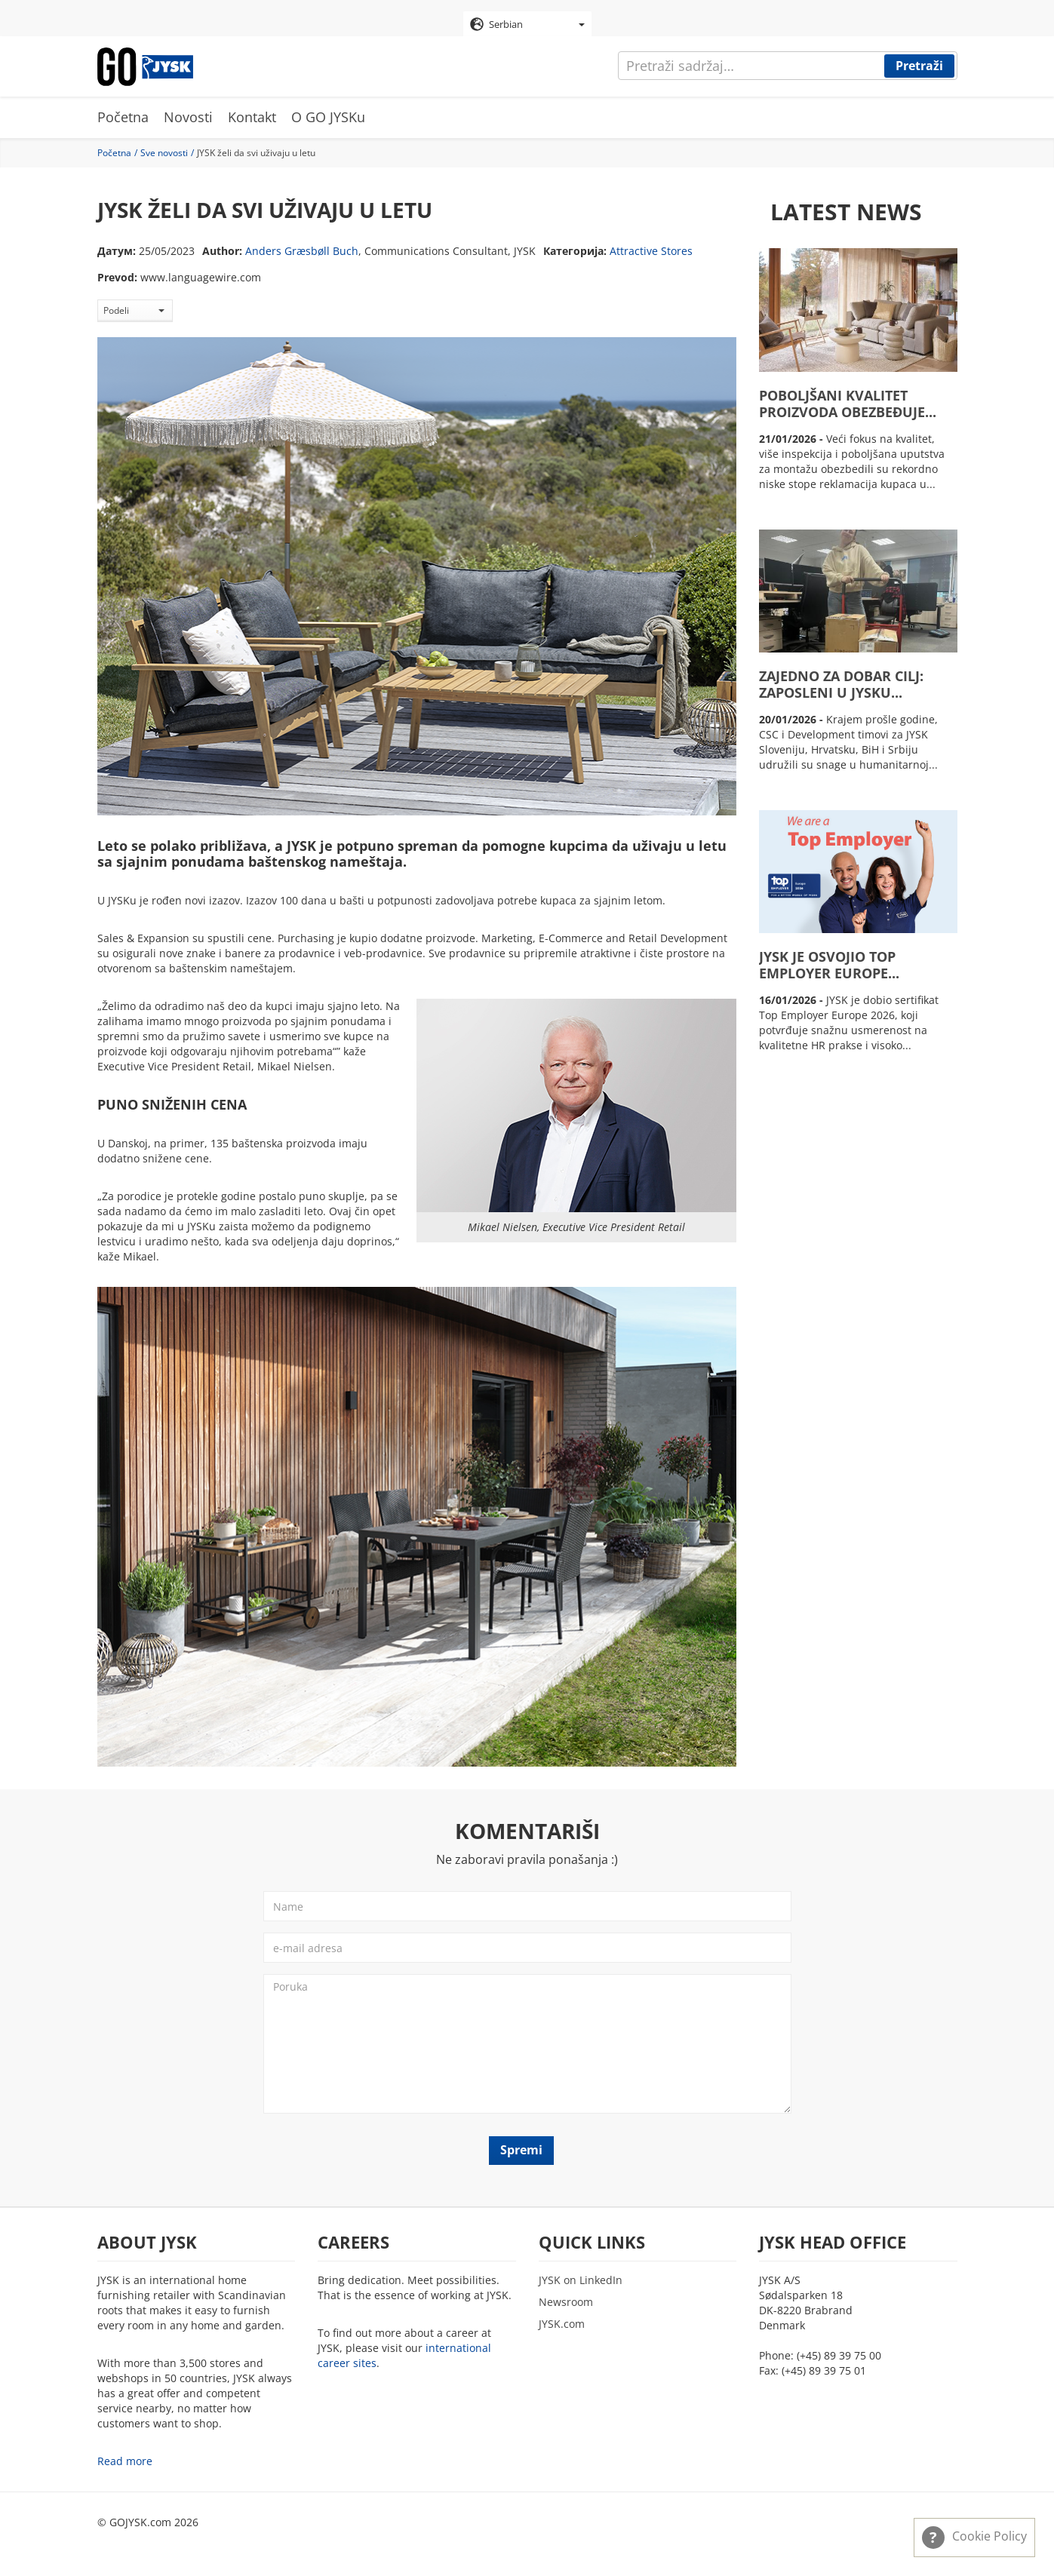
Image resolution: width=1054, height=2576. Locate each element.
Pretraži (919, 65)
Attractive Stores (651, 251)
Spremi (521, 2150)
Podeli (133, 310)
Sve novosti (164, 152)
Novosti (188, 117)
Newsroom (566, 2302)
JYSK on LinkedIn (580, 2280)
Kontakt (252, 117)
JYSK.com (562, 2324)
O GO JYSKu (328, 117)
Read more (124, 2461)
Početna (123, 117)
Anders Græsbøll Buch (301, 251)
